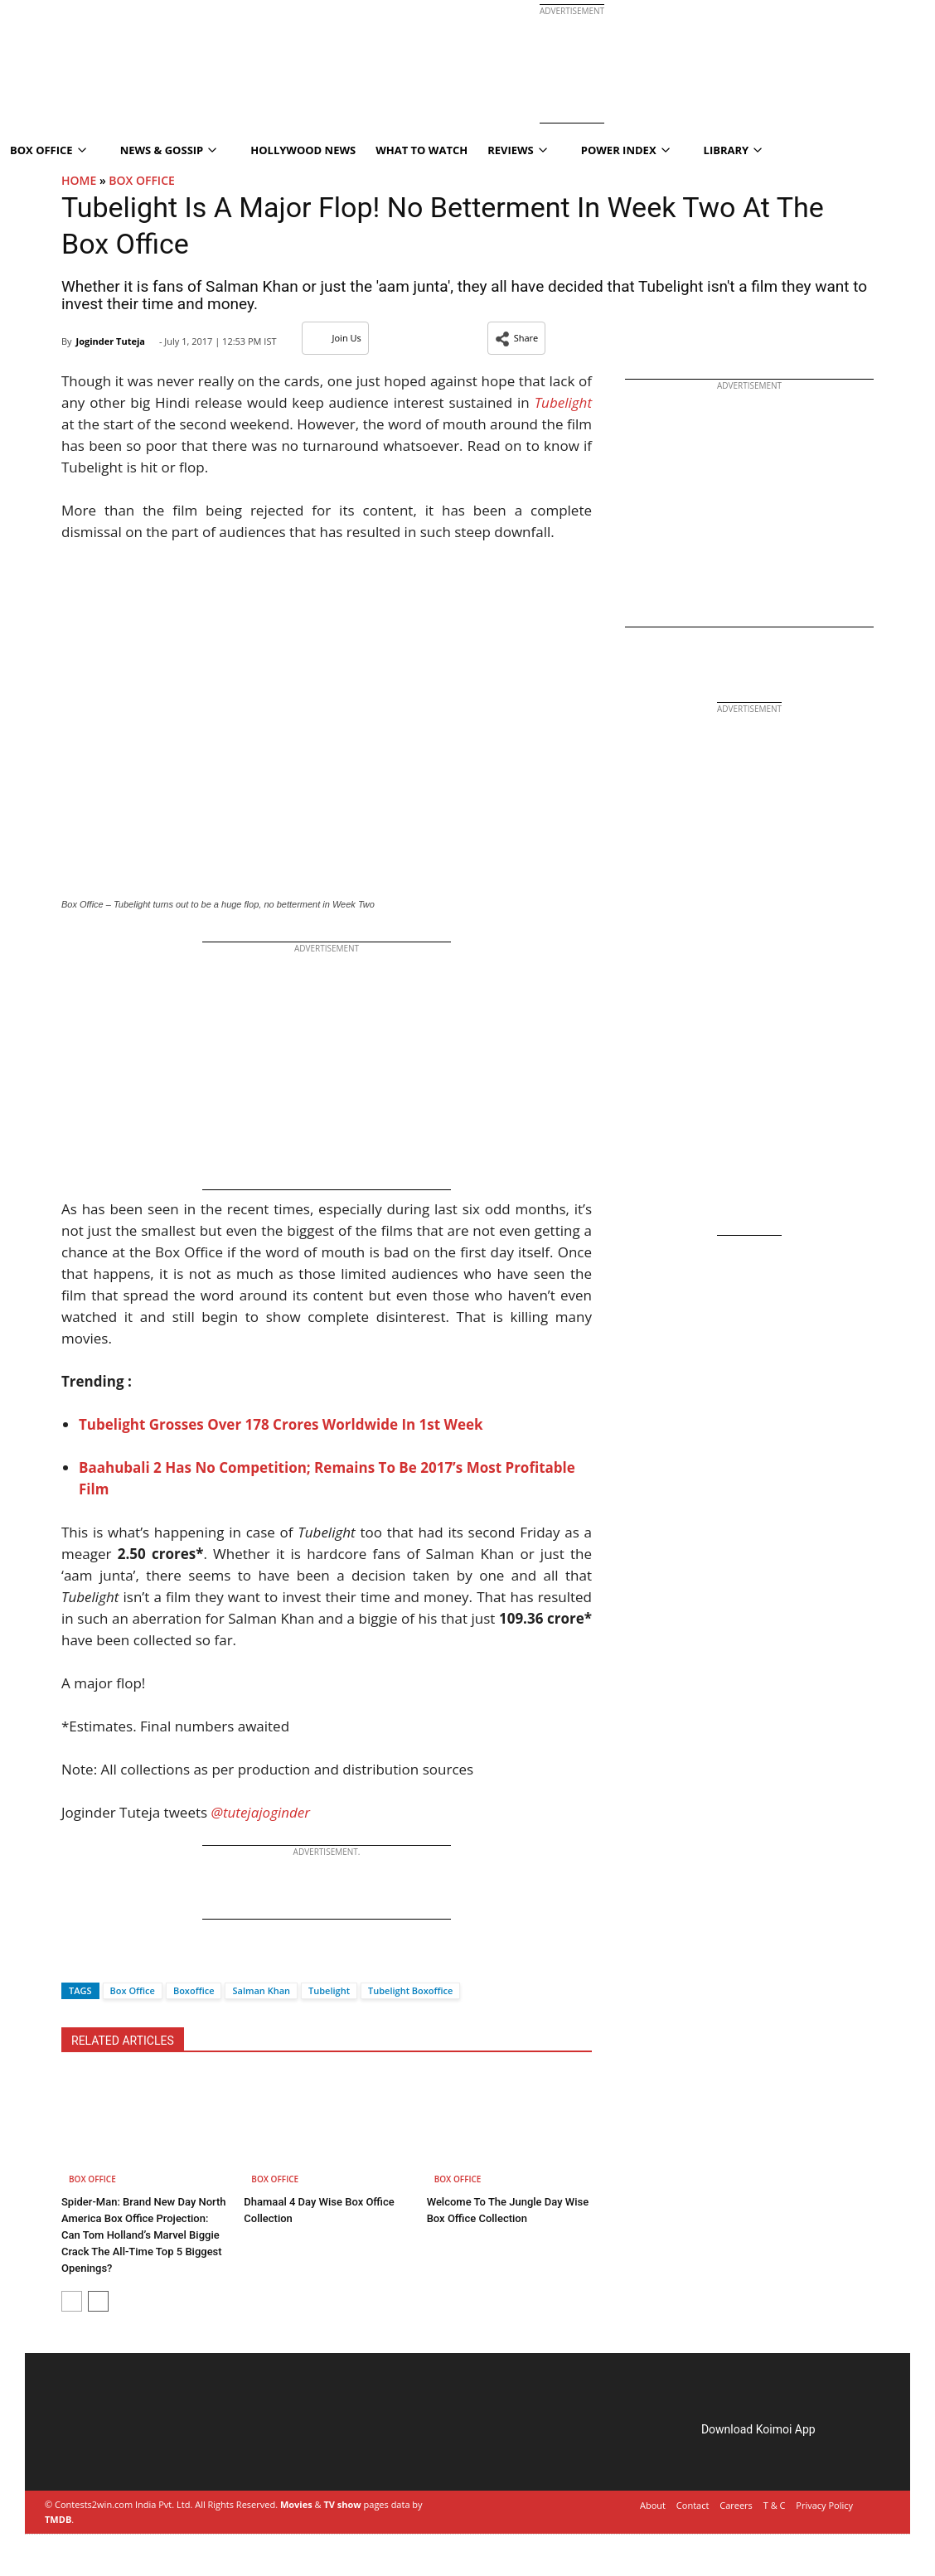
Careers (736, 2505)
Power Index (625, 150)
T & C (774, 2505)
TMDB (58, 2519)
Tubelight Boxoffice (410, 1990)
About (653, 2505)
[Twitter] (102, 1961)
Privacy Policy (824, 2505)
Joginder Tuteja (109, 341)
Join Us (335, 337)
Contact (693, 2505)
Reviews (517, 150)
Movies (296, 2504)
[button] (516, 338)
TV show (342, 2504)
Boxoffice (194, 1990)
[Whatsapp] (129, 1961)
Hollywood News (303, 150)
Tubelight (329, 1990)
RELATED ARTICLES (122, 2040)
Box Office (142, 180)
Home (78, 180)
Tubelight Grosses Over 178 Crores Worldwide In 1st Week (283, 1424)
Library (733, 150)
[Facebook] (73, 1961)
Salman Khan (261, 1990)
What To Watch (421, 150)
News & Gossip (168, 150)
